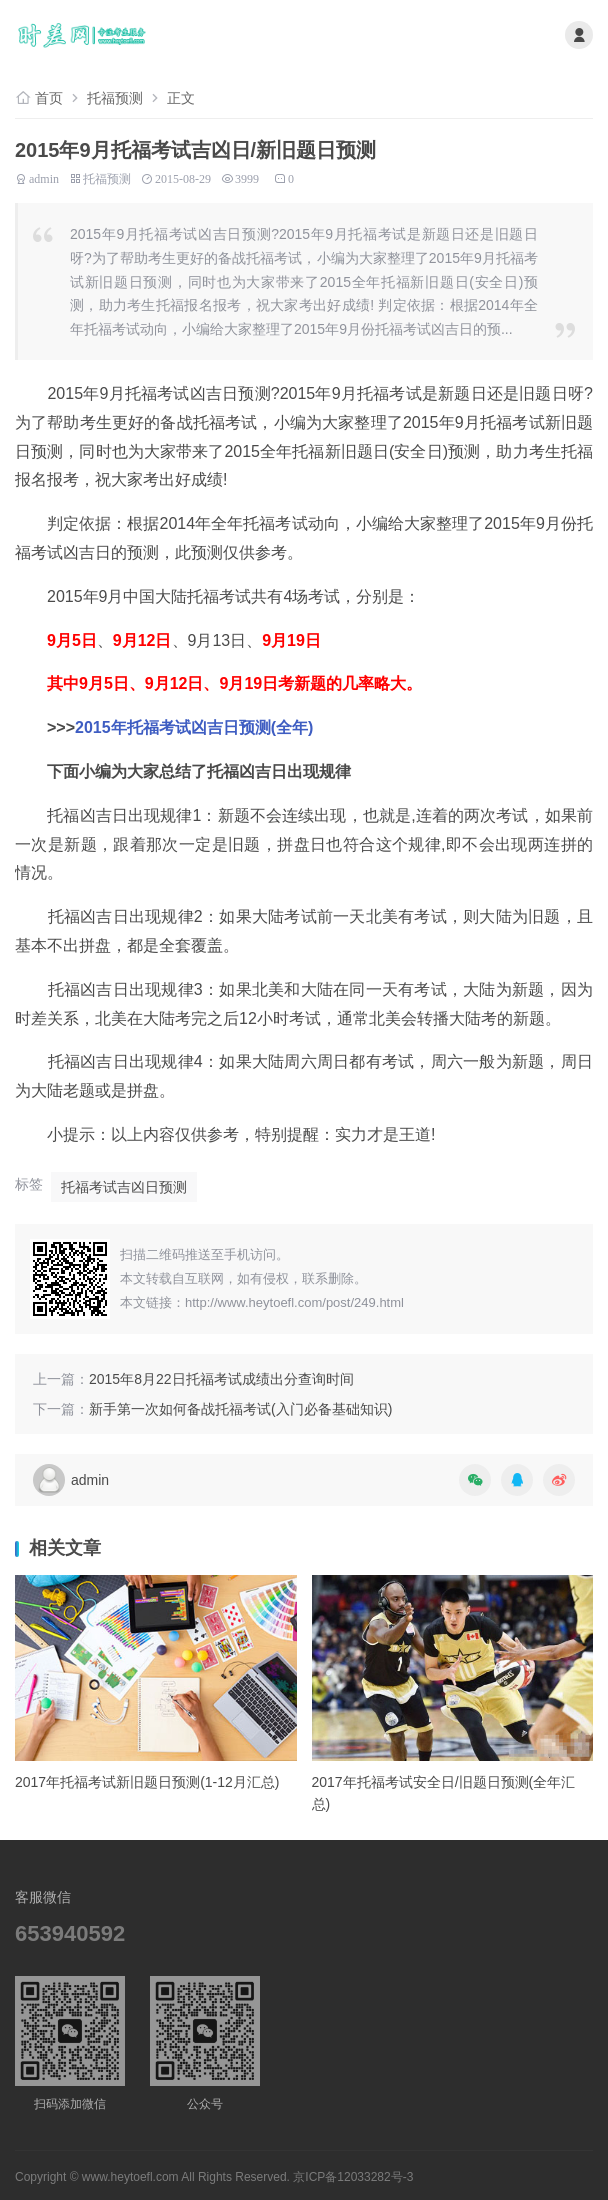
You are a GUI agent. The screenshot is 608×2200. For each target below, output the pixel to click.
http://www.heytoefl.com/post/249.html (294, 1302)
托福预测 (115, 98)
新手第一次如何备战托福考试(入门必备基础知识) (240, 1409)
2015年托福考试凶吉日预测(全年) (194, 727)
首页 (49, 98)
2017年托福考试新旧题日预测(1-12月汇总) (147, 1782)
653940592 (70, 1933)
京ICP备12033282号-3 (353, 2177)
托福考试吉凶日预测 (124, 1187)
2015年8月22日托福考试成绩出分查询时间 (221, 1379)
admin (44, 177)
